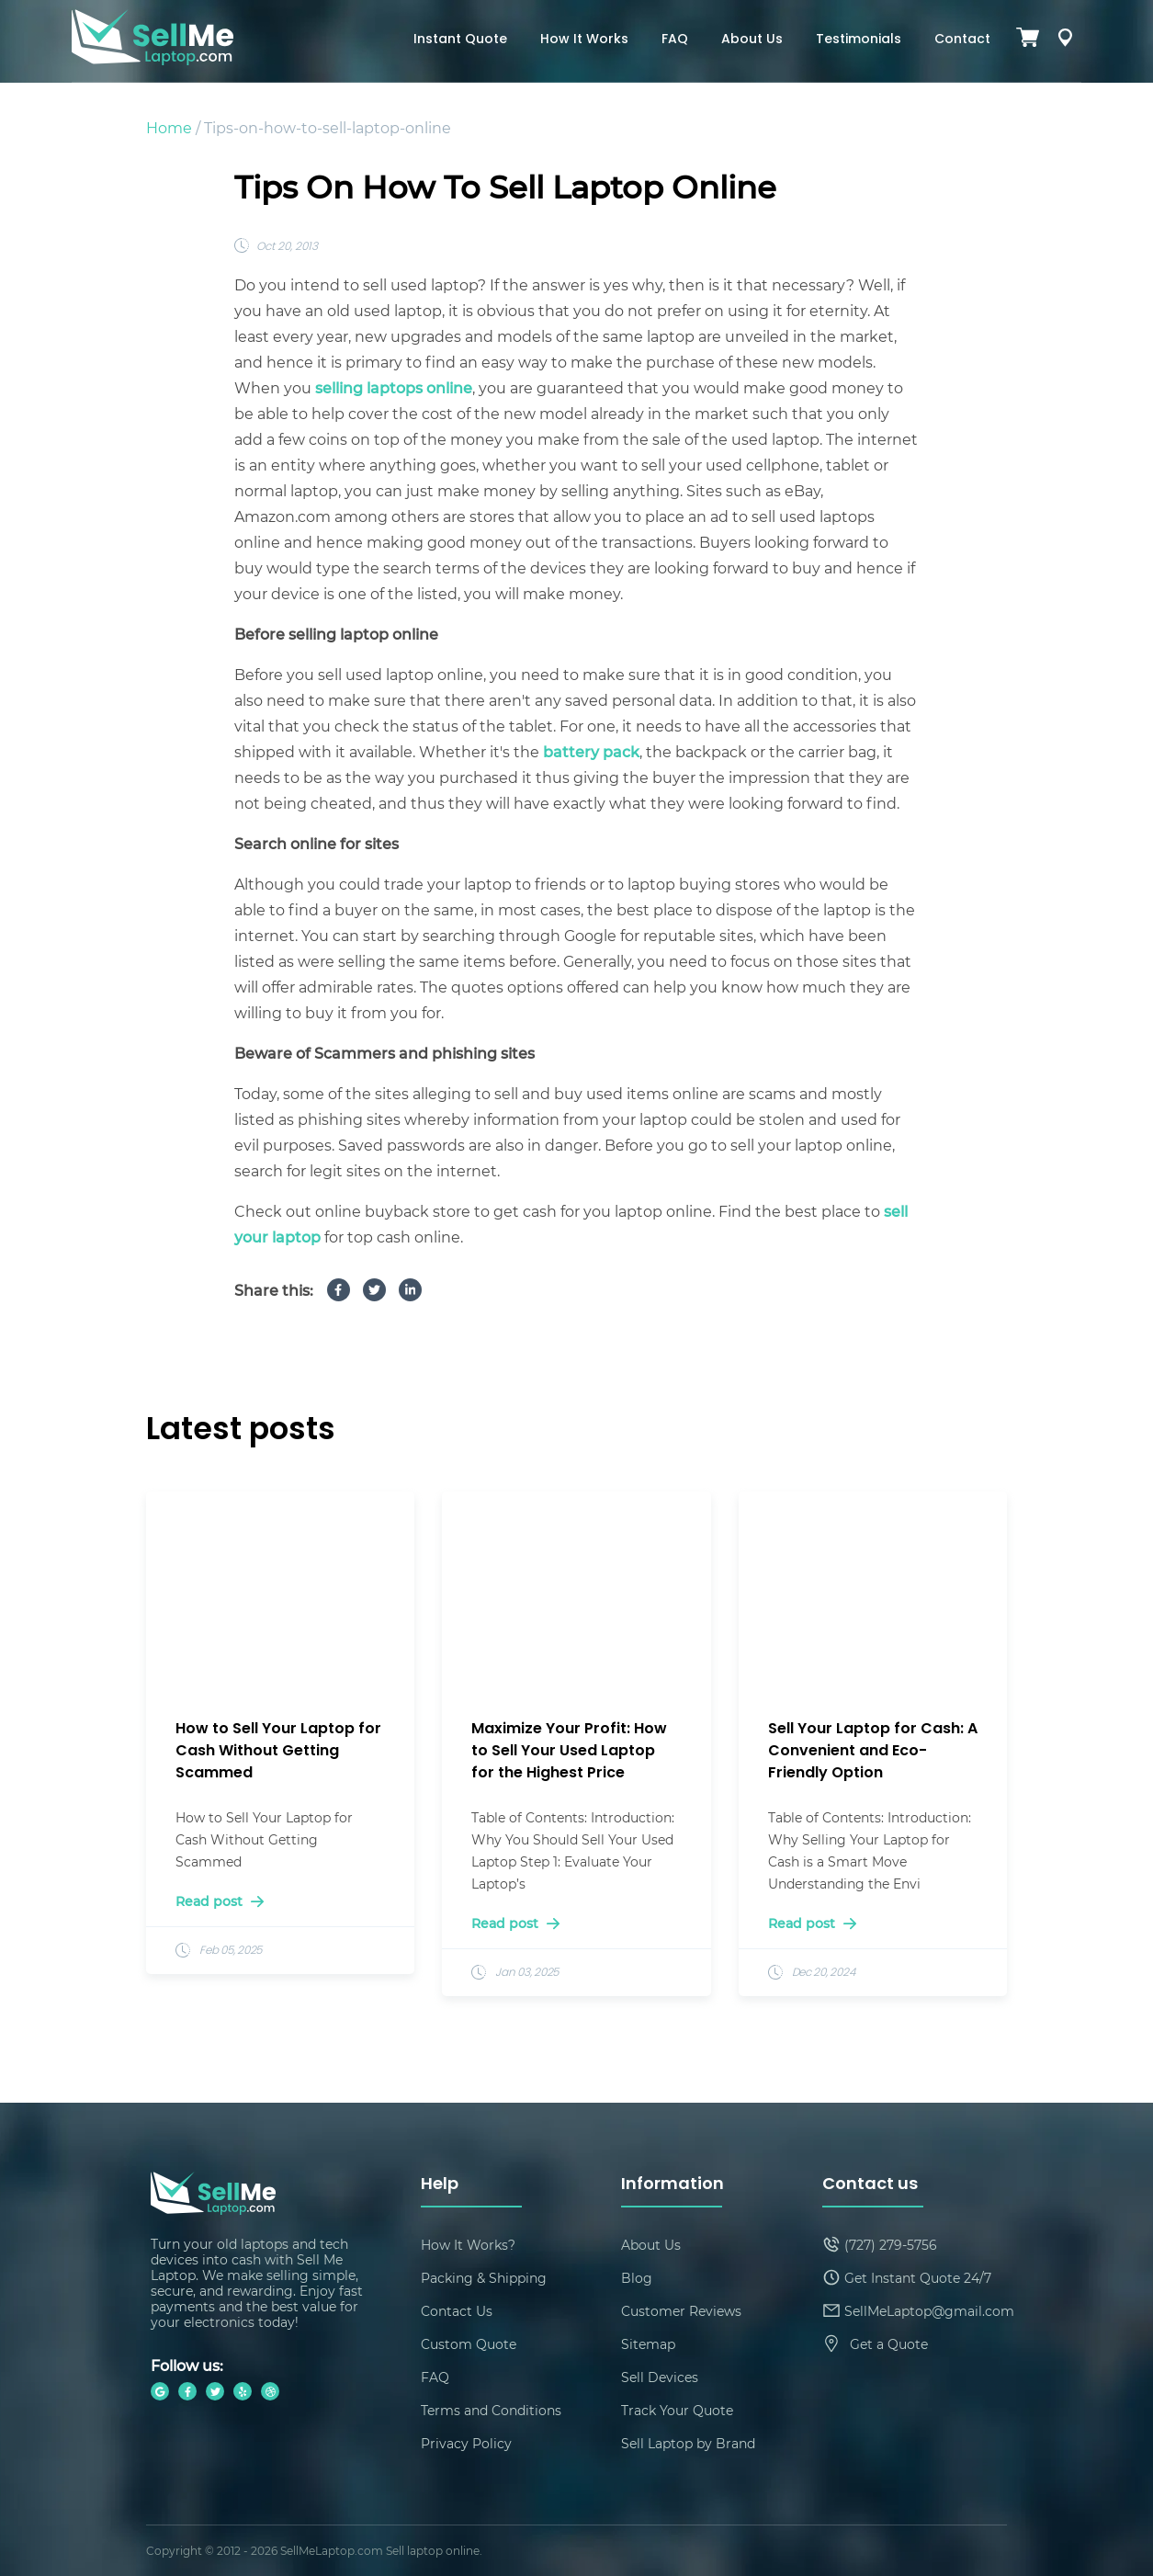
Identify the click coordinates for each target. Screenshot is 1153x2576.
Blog (636, 2278)
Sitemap (648, 2344)
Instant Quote (460, 40)
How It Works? (468, 2244)
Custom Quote (468, 2344)
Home (169, 127)
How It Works (584, 40)
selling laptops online (393, 387)
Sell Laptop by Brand (688, 2443)
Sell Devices (659, 2377)
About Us (752, 40)
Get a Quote (889, 2344)
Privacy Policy (466, 2443)
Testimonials (858, 40)
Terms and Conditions (491, 2410)
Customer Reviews (681, 2311)
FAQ (674, 40)
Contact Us (456, 2311)
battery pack (591, 751)
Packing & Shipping (484, 2278)
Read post (219, 1901)
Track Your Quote (677, 2410)
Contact (962, 40)
